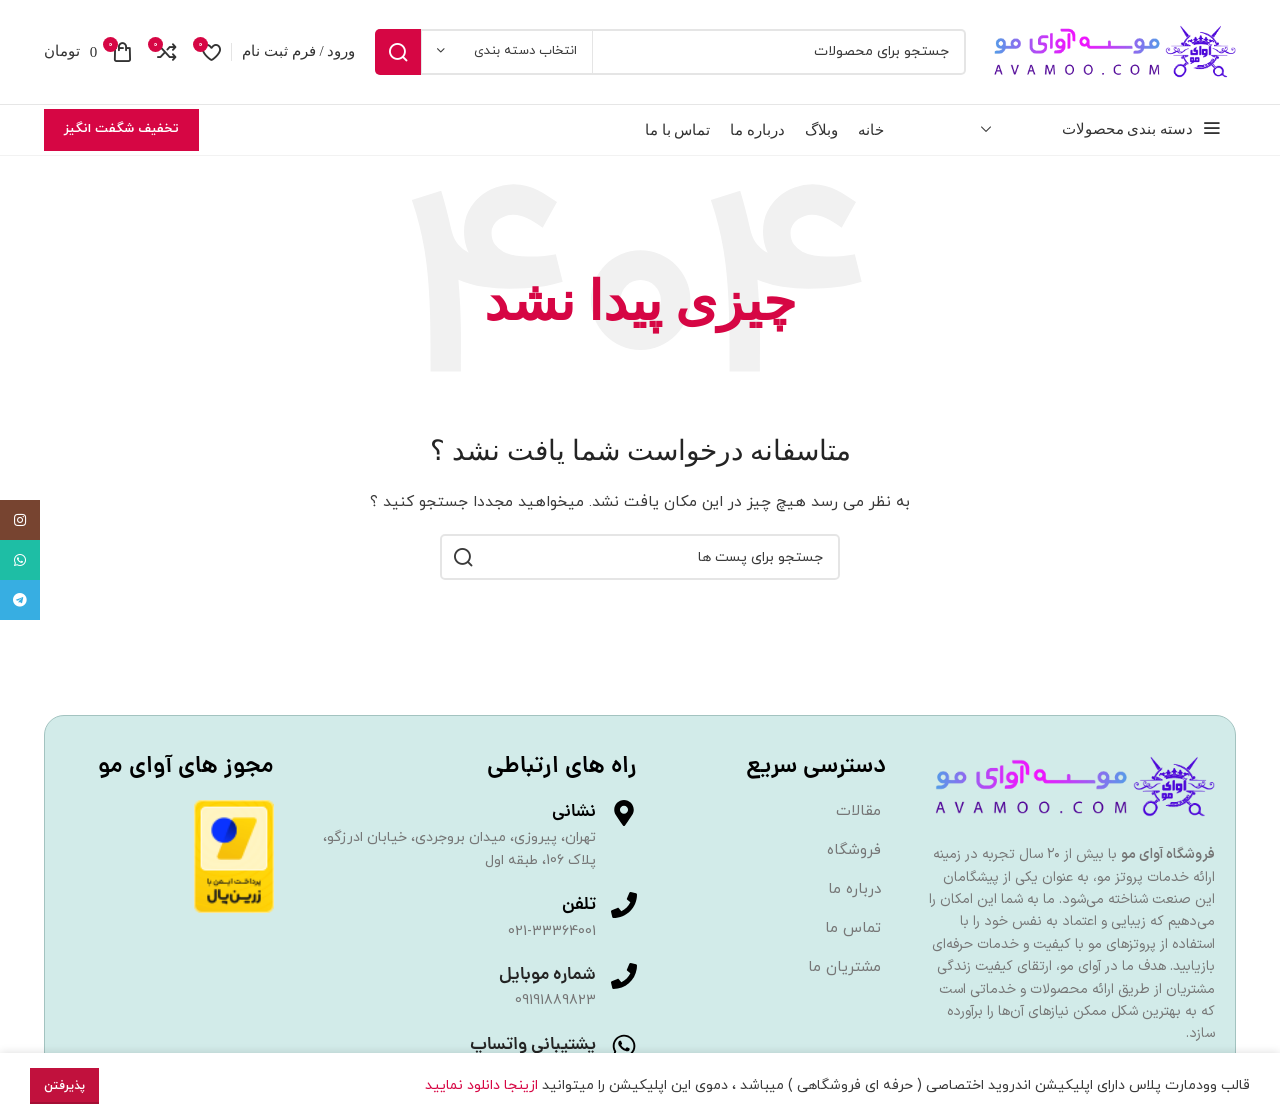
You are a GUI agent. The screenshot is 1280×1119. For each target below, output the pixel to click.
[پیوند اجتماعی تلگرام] (20, 600)
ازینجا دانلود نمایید (483, 1085)
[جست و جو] (670, 52)
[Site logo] (1111, 50)
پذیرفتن (64, 1086)
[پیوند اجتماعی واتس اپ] (20, 560)
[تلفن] (624, 905)
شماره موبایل (547, 976)
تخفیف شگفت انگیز (121, 129)
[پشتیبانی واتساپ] (624, 1046)
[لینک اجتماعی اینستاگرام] (20, 520)
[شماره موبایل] (624, 977)
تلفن (579, 905)
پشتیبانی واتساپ (533, 1045)
